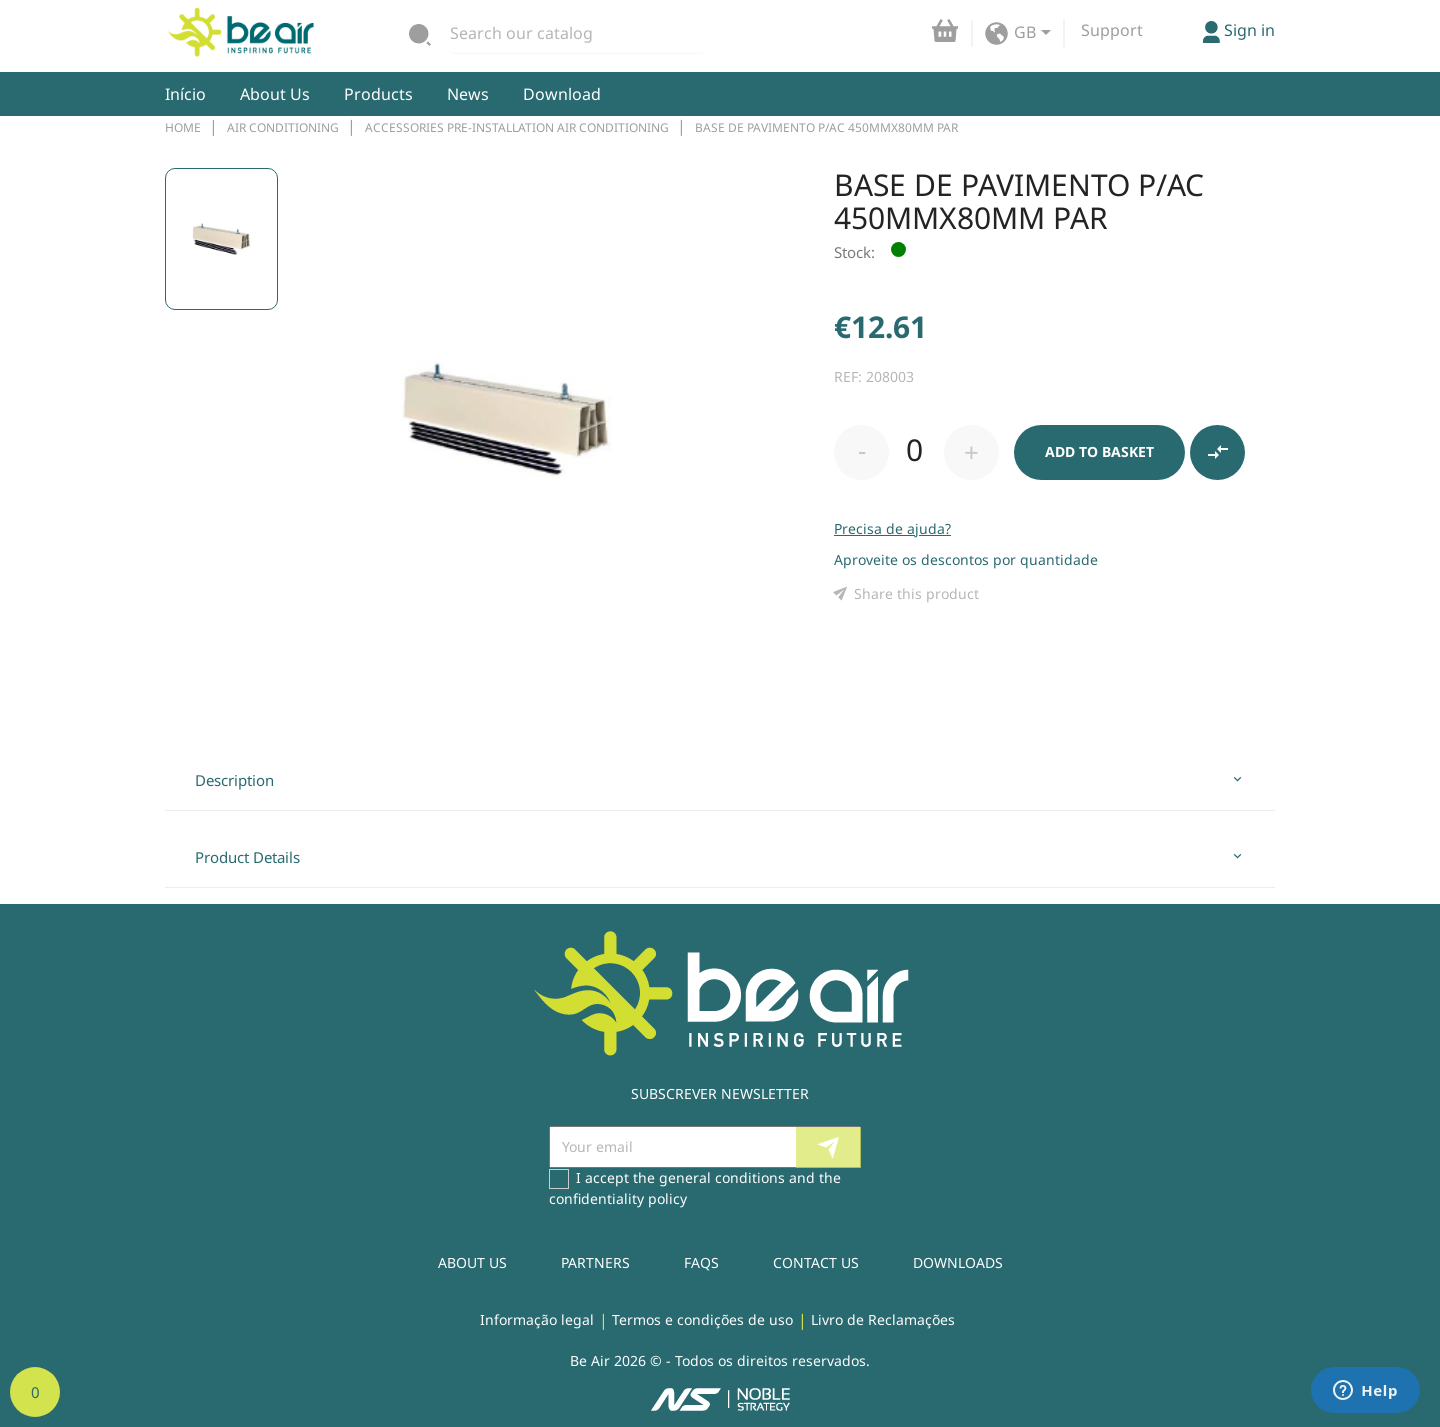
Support (1112, 30)
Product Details (247, 857)
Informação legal (537, 1319)
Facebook (913, 1148)
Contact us (816, 1262)
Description (234, 780)
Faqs (701, 1262)
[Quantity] (914, 450)
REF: (848, 376)
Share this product (906, 593)
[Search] (577, 33)
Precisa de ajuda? (892, 528)
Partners (595, 1262)
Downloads (958, 1262)
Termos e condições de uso (702, 1319)
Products (378, 94)
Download (562, 94)
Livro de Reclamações (883, 1319)
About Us (275, 94)
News (468, 94)
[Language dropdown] (1036, 34)
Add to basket (1099, 451)
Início (185, 94)
